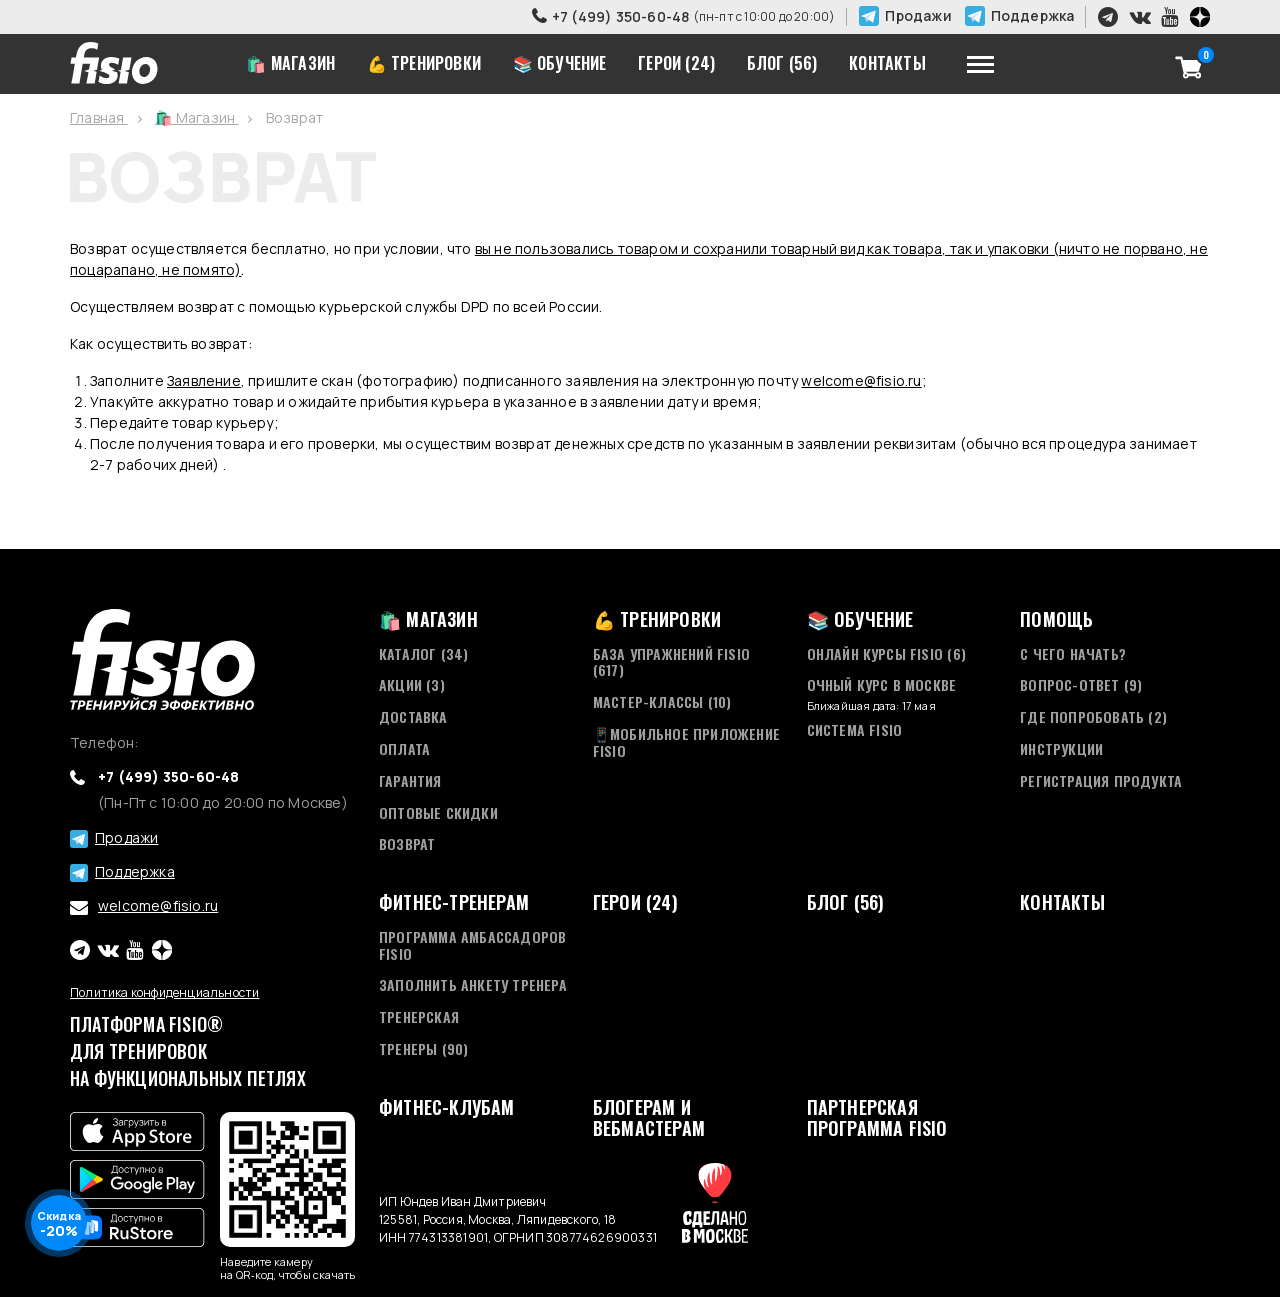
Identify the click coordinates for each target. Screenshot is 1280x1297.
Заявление (204, 380)
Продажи (918, 15)
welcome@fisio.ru (861, 380)
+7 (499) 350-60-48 (621, 17)
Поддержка (1033, 15)
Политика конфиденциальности (164, 992)
